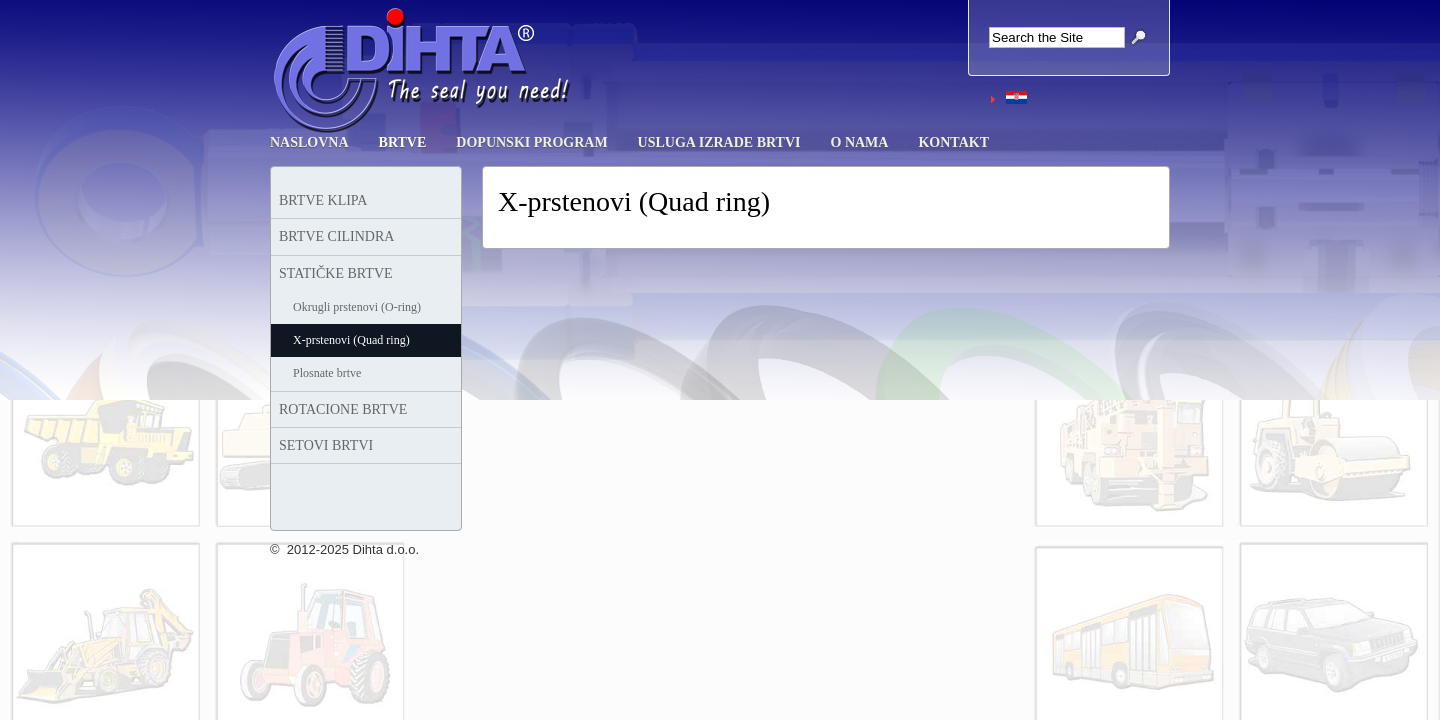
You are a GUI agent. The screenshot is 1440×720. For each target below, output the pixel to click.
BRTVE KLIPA (323, 200)
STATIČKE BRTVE (336, 273)
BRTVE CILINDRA (336, 236)
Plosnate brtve (327, 373)
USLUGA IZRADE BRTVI (719, 142)
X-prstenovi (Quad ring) (351, 340)
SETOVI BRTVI (326, 445)
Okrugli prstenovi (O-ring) (357, 307)
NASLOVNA (309, 142)
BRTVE (403, 142)
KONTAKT (953, 142)
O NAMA (860, 142)
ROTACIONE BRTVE (343, 409)
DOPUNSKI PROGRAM (531, 142)
